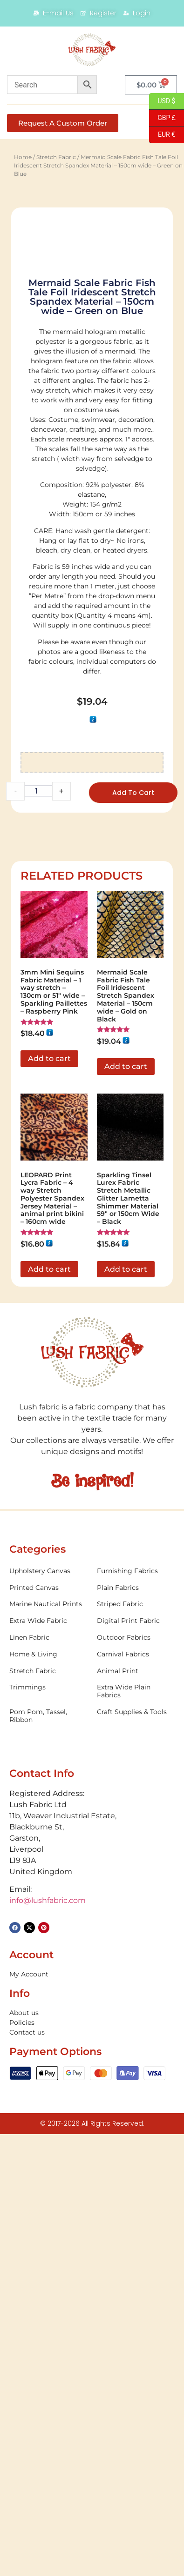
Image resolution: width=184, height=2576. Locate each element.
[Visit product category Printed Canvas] (48, 2011)
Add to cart (133, 1216)
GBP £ (162, 118)
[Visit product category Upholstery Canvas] (48, 1995)
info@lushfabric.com (47, 2324)
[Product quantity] (38, 1214)
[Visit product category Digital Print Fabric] (136, 2044)
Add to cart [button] (49, 1482)
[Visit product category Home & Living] (48, 2078)
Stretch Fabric (56, 156)
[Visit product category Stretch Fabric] (48, 2094)
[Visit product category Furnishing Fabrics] (136, 1995)
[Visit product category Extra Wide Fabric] (48, 2044)
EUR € (162, 135)
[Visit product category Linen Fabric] (48, 2061)
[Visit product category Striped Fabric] (136, 2028)
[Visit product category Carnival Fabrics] (136, 2078)
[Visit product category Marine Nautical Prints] (48, 2028)
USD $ (162, 101)
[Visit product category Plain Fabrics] (136, 2011)
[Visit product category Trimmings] (48, 2111)
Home (23, 156)
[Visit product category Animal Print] (136, 2094)
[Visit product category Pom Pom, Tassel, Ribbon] (48, 2140)
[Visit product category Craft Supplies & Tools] (136, 2136)
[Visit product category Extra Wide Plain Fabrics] (136, 2115)
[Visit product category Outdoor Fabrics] (136, 2061)
